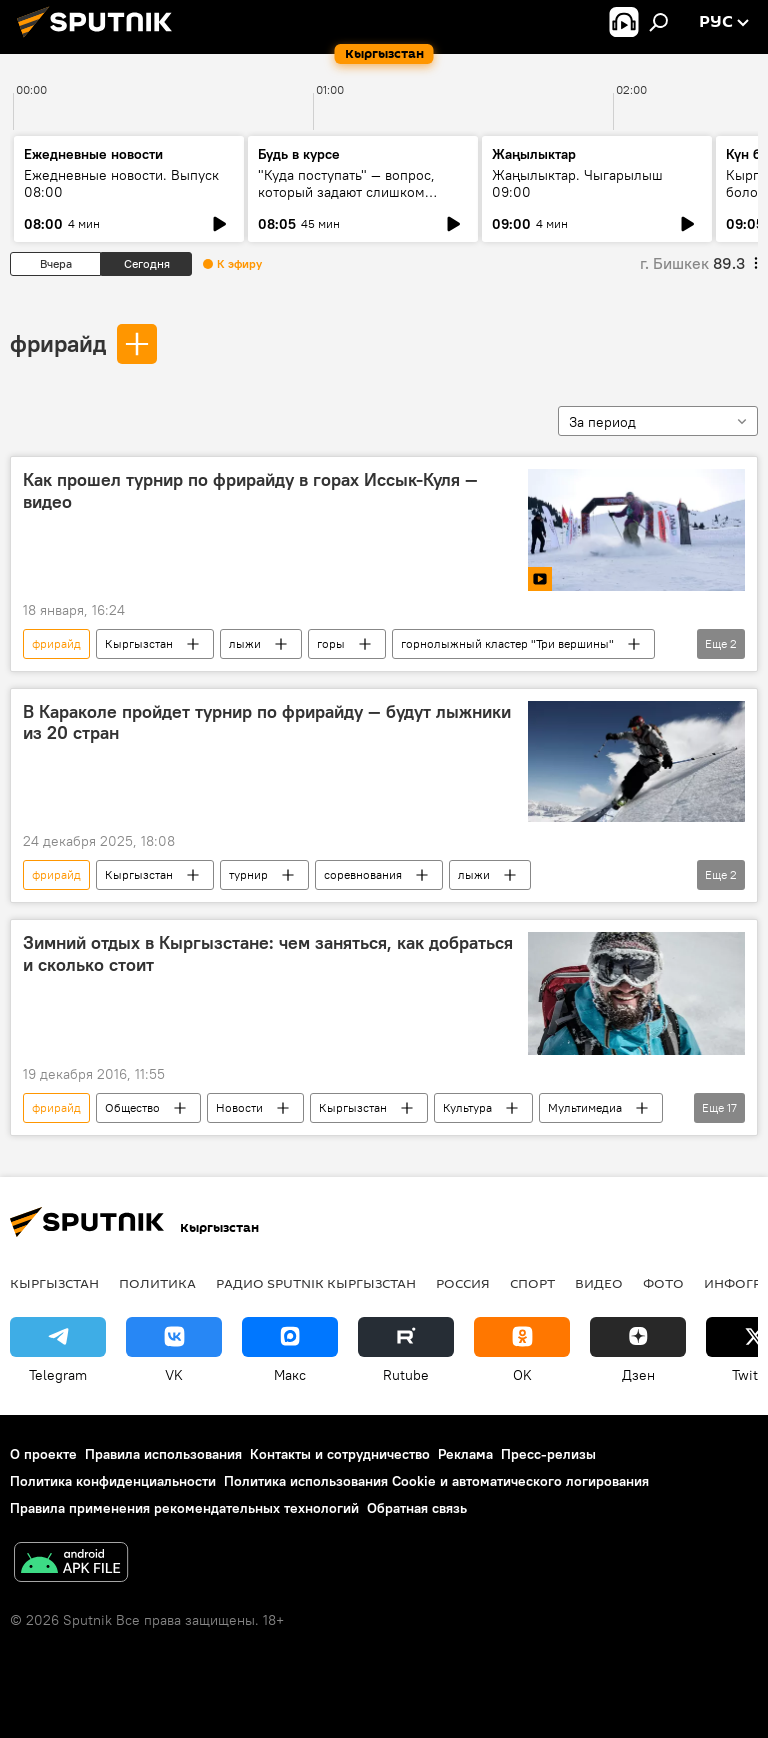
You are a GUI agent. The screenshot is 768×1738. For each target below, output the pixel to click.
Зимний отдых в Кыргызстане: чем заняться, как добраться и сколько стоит (268, 954)
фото (663, 1283)
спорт (532, 1283)
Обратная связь (417, 1508)
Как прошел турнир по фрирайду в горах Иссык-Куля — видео (250, 491)
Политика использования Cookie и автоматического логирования (436, 1481)
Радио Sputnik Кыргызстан (316, 1283)
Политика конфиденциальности (113, 1481)
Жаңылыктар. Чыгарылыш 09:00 (577, 183)
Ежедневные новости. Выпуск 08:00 (121, 183)
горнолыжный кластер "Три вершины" (507, 643)
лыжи (245, 643)
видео (599, 1283)
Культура (467, 1107)
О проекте (43, 1454)
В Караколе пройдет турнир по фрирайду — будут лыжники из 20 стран (267, 723)
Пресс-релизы (548, 1454)
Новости (239, 1107)
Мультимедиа (585, 1107)
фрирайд (58, 343)
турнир (248, 874)
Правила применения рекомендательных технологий (184, 1508)
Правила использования (163, 1454)
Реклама (465, 1454)
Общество (132, 1107)
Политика (157, 1283)
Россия (463, 1283)
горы (331, 643)
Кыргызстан (139, 643)
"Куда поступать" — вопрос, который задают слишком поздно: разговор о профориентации (346, 200)
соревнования (363, 874)
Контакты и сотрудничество (340, 1454)
